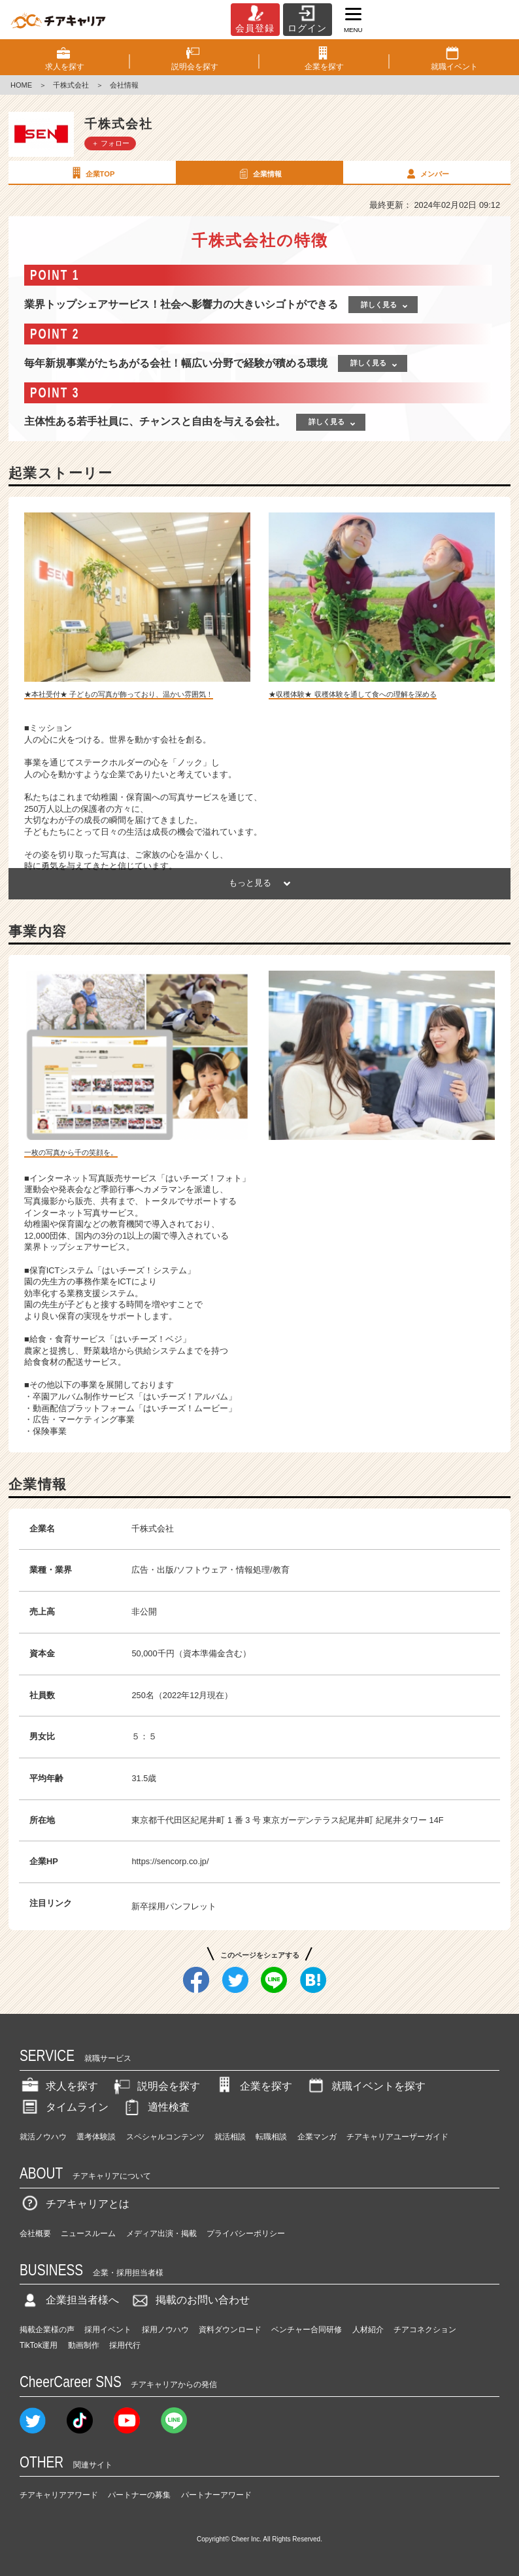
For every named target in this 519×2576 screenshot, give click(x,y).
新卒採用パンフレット (173, 1906)
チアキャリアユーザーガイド (397, 2136)
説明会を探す (155, 2086)
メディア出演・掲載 (161, 2233)
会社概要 (35, 2233)
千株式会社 (71, 85)
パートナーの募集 (139, 2495)
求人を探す (59, 2086)
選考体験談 (96, 2136)
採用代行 (125, 2345)
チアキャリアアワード (59, 2495)
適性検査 (156, 2107)
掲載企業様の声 (47, 2329)
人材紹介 (368, 2329)
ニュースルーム (88, 2233)
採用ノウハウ (165, 2329)
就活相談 (230, 2136)
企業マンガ (317, 2136)
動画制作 (83, 2345)
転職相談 (271, 2136)
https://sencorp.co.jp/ (170, 1861)
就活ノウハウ (43, 2136)
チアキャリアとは (74, 2204)
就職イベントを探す (365, 2086)
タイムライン (64, 2107)
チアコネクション (424, 2329)
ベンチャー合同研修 (306, 2329)
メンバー (426, 173)
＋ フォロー (110, 143)
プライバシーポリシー (246, 2233)
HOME (21, 85)
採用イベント (107, 2329)
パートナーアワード (216, 2495)
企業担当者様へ (69, 2300)
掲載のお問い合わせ (189, 2300)
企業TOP (91, 173)
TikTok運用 (39, 2345)
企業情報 (259, 173)
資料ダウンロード (230, 2329)
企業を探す (253, 2086)
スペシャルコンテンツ (165, 2136)
